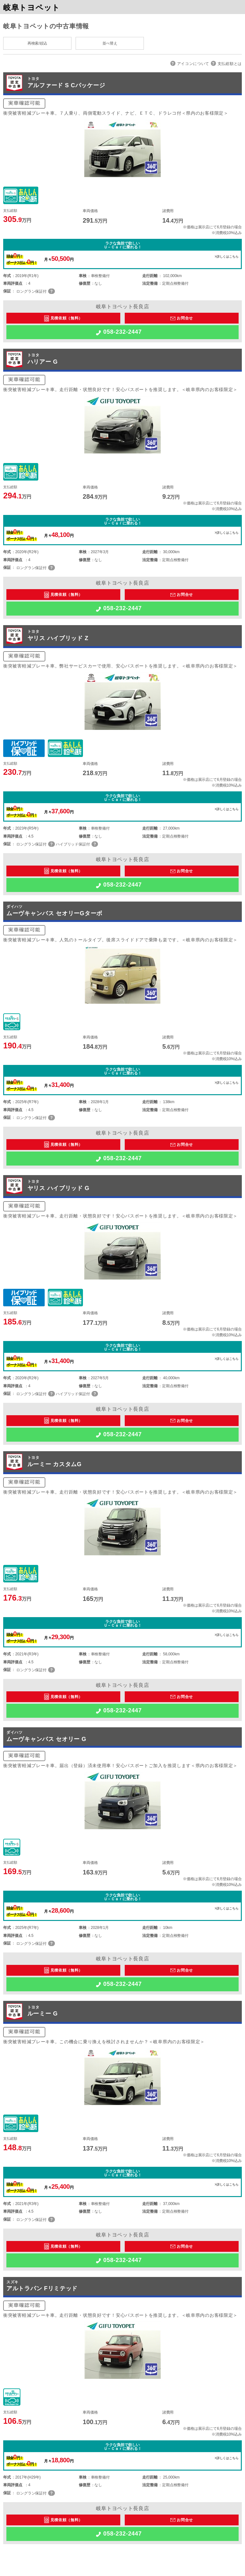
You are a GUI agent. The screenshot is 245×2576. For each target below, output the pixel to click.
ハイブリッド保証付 (73, 844)
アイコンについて (193, 63)
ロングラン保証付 (31, 291)
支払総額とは (230, 63)
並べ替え (110, 43)
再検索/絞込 (37, 43)
